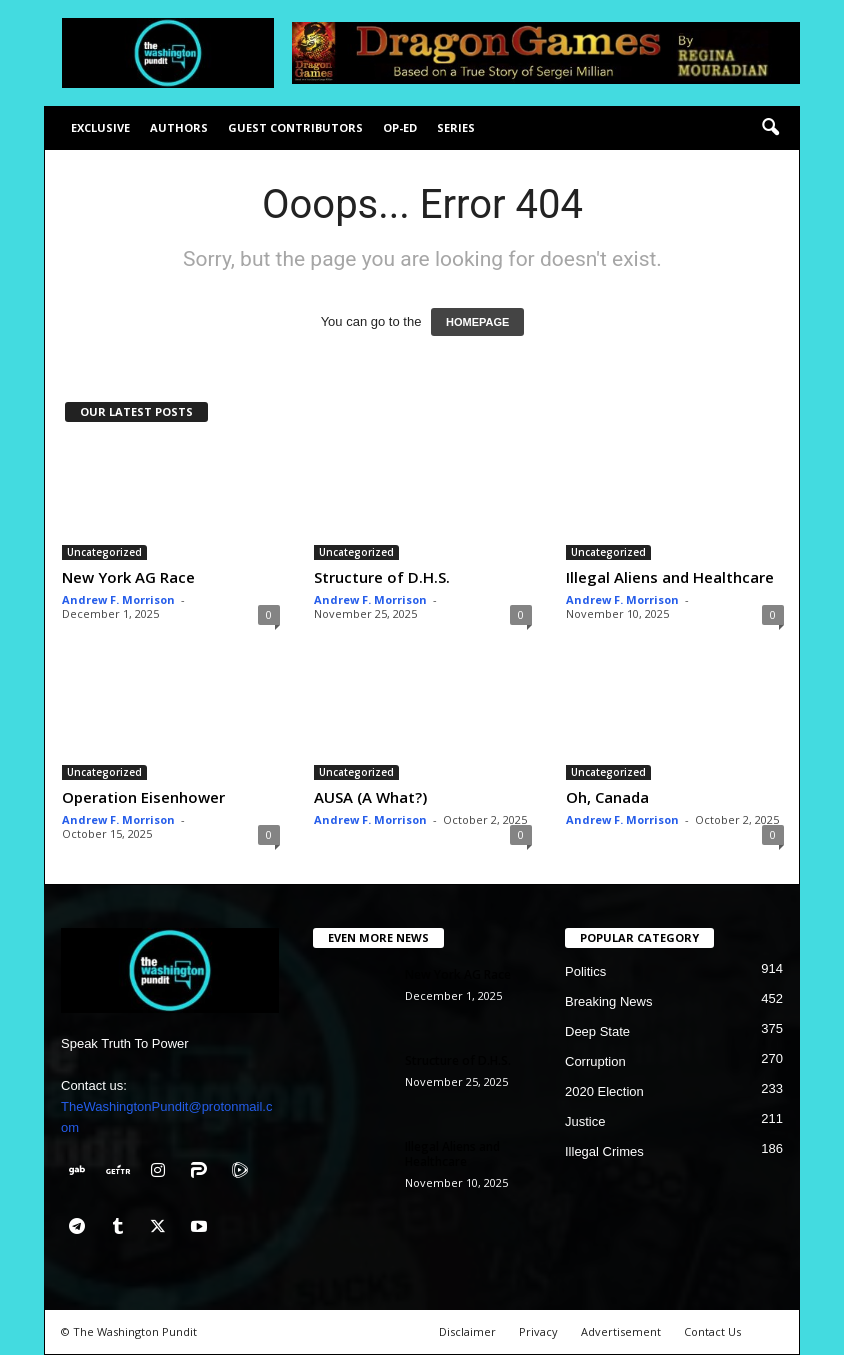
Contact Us (712, 1331)
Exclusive (100, 127)
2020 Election (604, 1091)
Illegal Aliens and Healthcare (670, 577)
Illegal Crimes (604, 1151)
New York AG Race (128, 577)
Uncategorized (104, 552)
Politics (585, 971)
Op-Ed (400, 127)
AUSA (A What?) (370, 797)
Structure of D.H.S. (382, 577)
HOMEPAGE (477, 322)
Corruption (595, 1061)
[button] (770, 128)
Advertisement (621, 1331)
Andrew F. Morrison (118, 599)
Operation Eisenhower (143, 797)
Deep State (597, 1031)
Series (456, 127)
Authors (179, 127)
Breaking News (608, 1001)
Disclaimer (467, 1331)
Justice (585, 1121)
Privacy (538, 1331)
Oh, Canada (607, 797)
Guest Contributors (295, 127)
